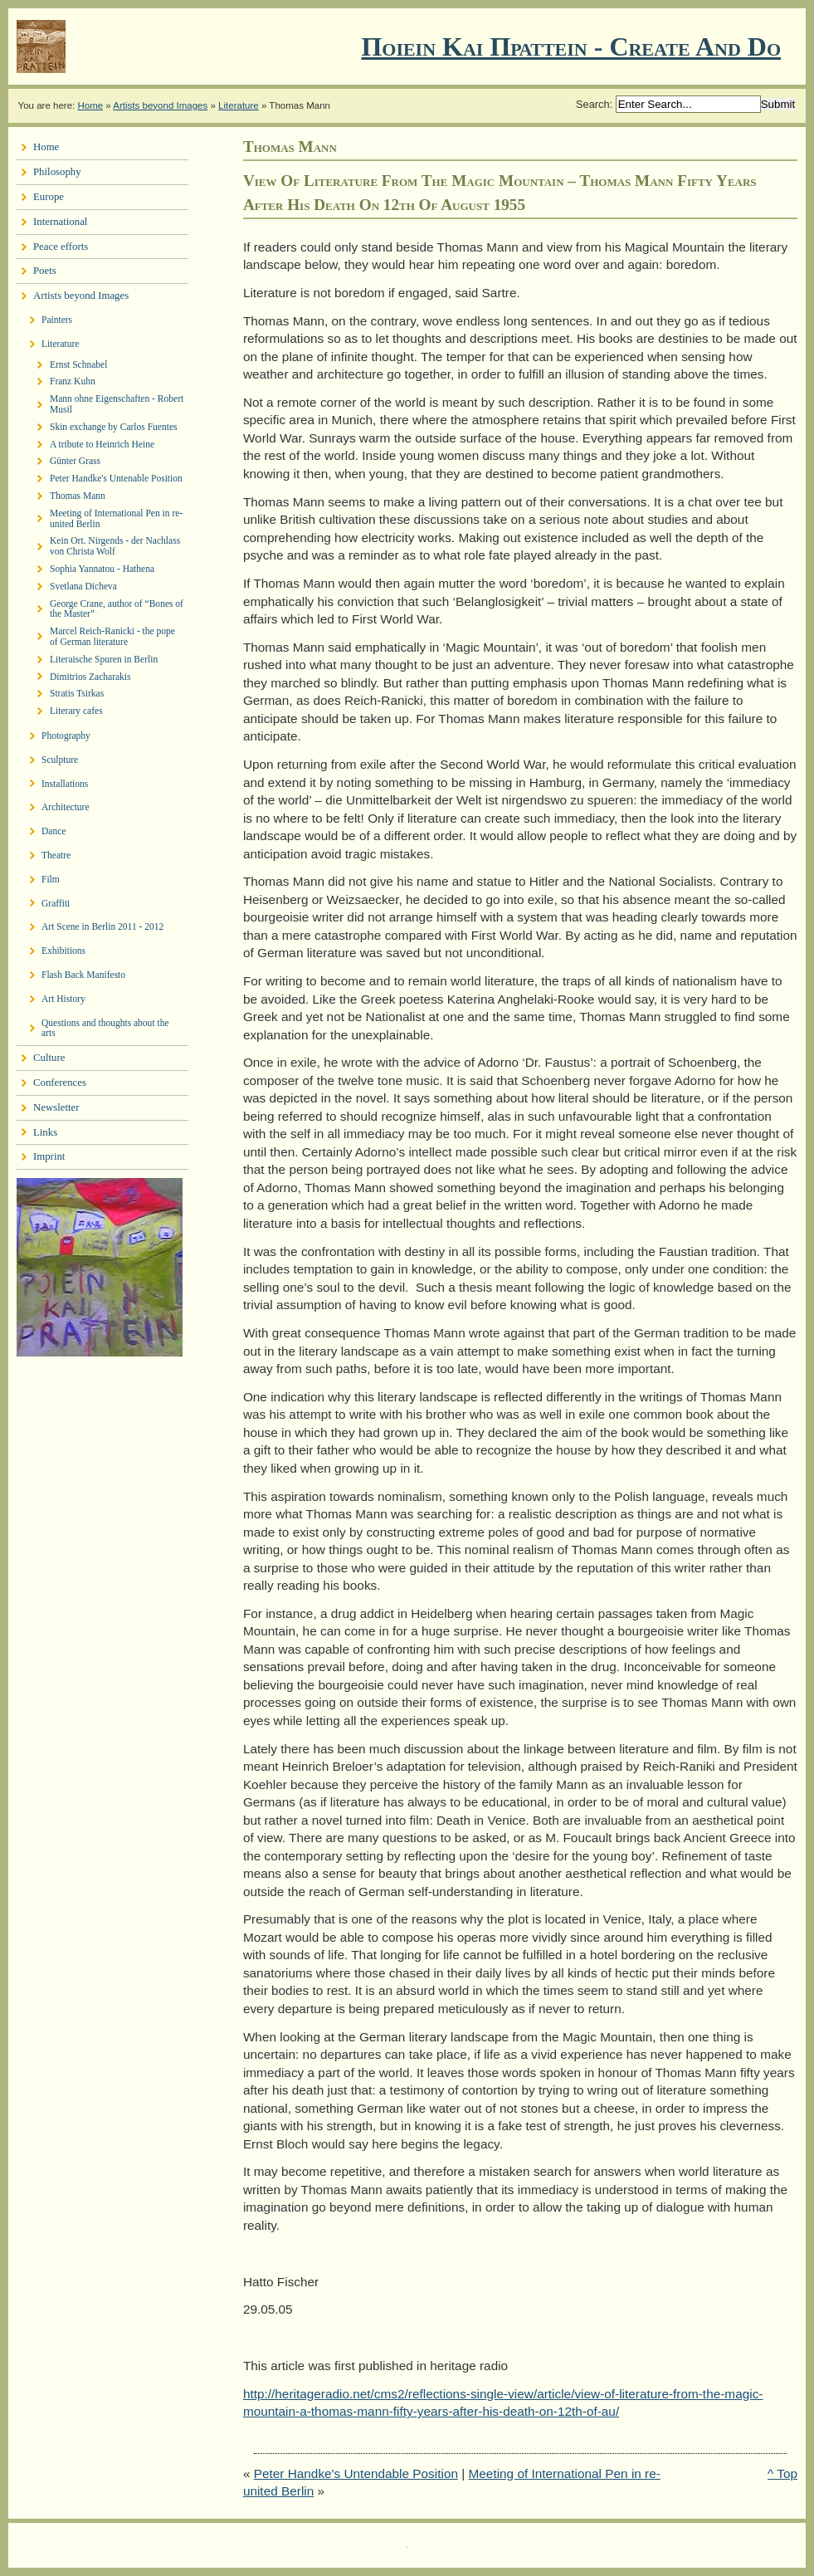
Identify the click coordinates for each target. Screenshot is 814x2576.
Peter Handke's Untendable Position (356, 2473)
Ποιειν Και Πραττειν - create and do (571, 46)
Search (593, 104)
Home (90, 105)
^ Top (782, 2473)
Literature (238, 105)
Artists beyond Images (160, 105)
